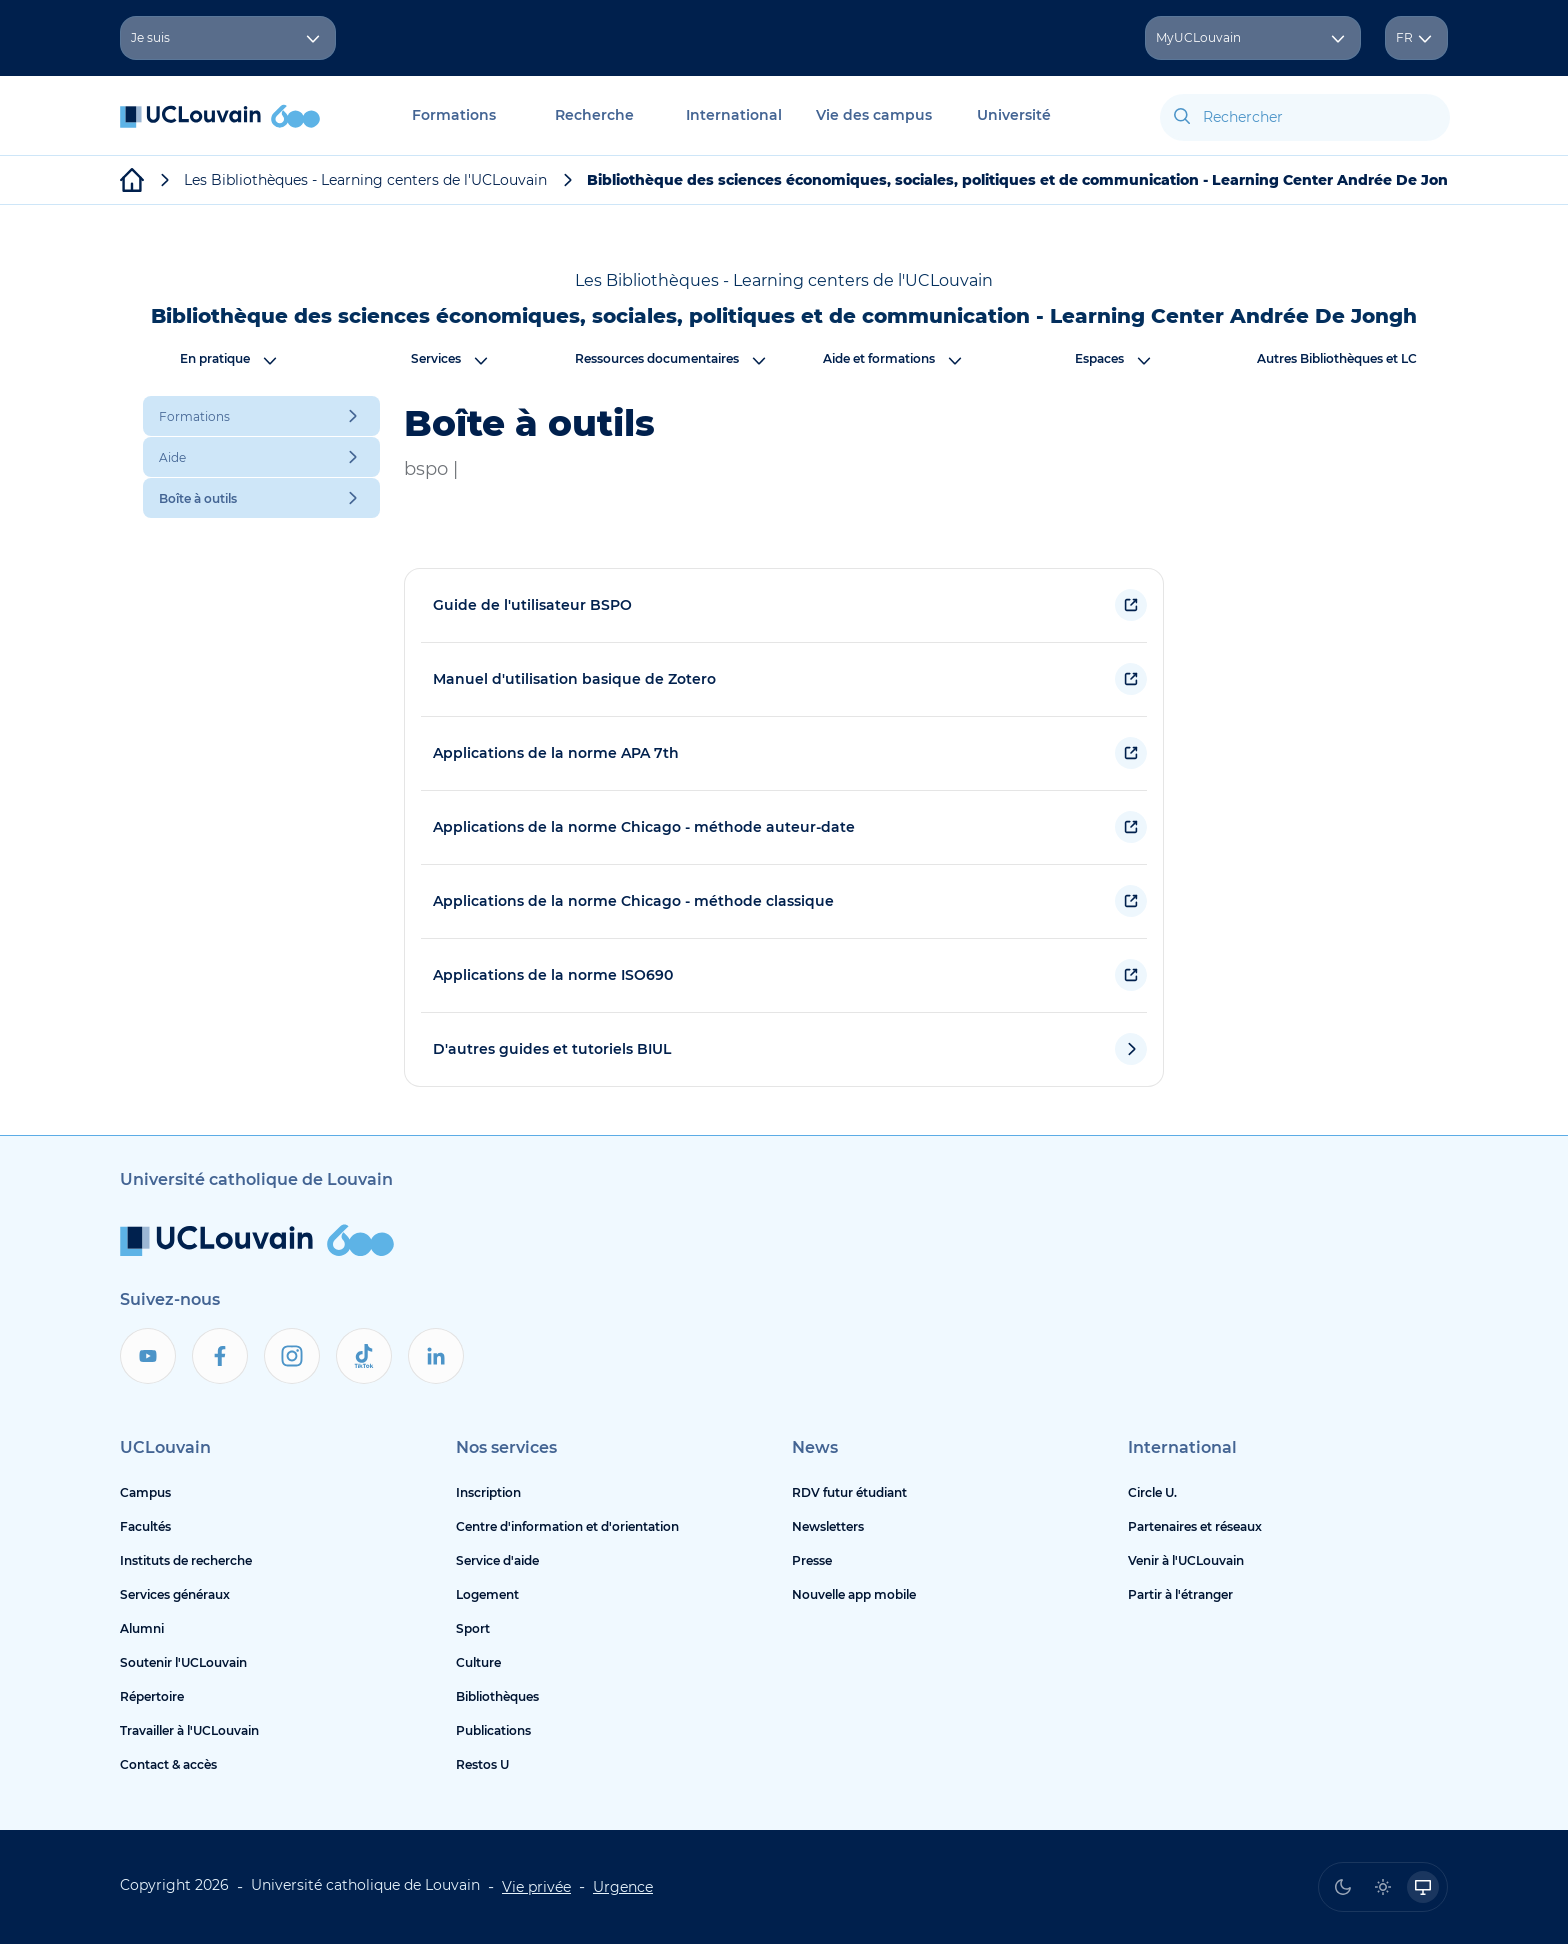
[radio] (1343, 1887)
